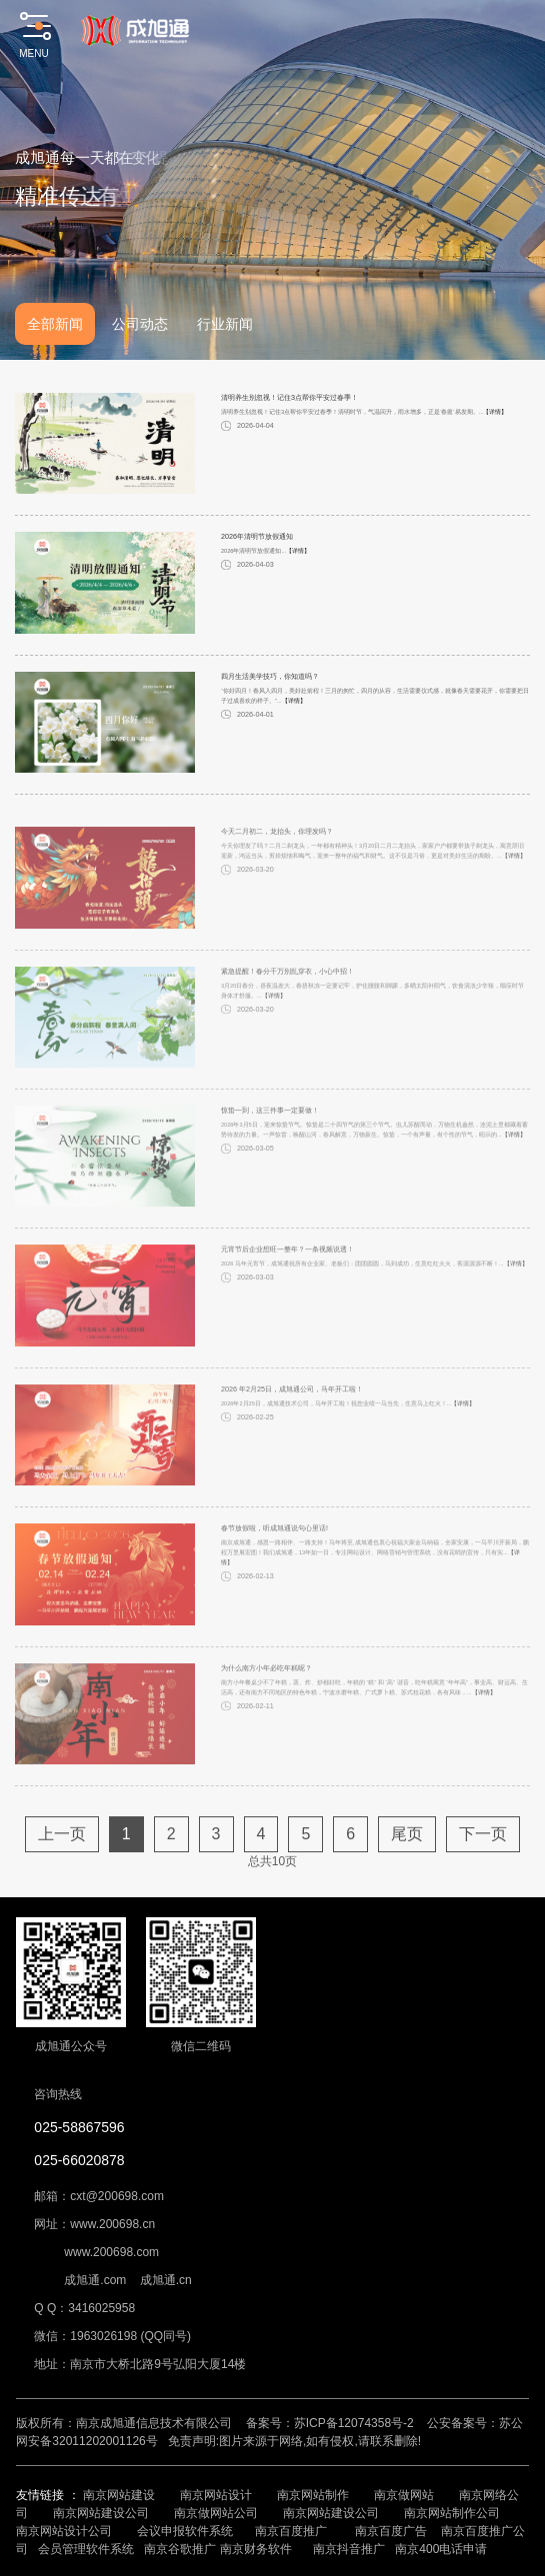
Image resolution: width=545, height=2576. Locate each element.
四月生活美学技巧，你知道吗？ (270, 685)
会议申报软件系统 (186, 2531)
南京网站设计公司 (64, 2531)
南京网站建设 (119, 2495)
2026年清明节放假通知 (257, 545)
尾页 (407, 1859)
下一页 (483, 1859)
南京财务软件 (256, 2549)
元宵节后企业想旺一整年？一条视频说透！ (287, 1276)
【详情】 (495, 421)
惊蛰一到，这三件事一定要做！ (270, 1136)
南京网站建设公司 (101, 2513)
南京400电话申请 (441, 2549)
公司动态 (140, 324)
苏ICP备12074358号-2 (354, 2423)
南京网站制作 (313, 2495)
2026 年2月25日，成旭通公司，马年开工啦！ (292, 1414)
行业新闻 (225, 324)
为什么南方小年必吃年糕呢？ (266, 1693)
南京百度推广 (291, 2531)
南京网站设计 (216, 2495)
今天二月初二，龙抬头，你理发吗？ (277, 857)
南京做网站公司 (216, 2513)
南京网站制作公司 (452, 2513)
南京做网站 (404, 2495)
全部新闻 (55, 324)
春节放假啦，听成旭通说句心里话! (274, 1553)
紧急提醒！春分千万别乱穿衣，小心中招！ (287, 997)
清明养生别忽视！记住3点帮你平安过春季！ (289, 406)
